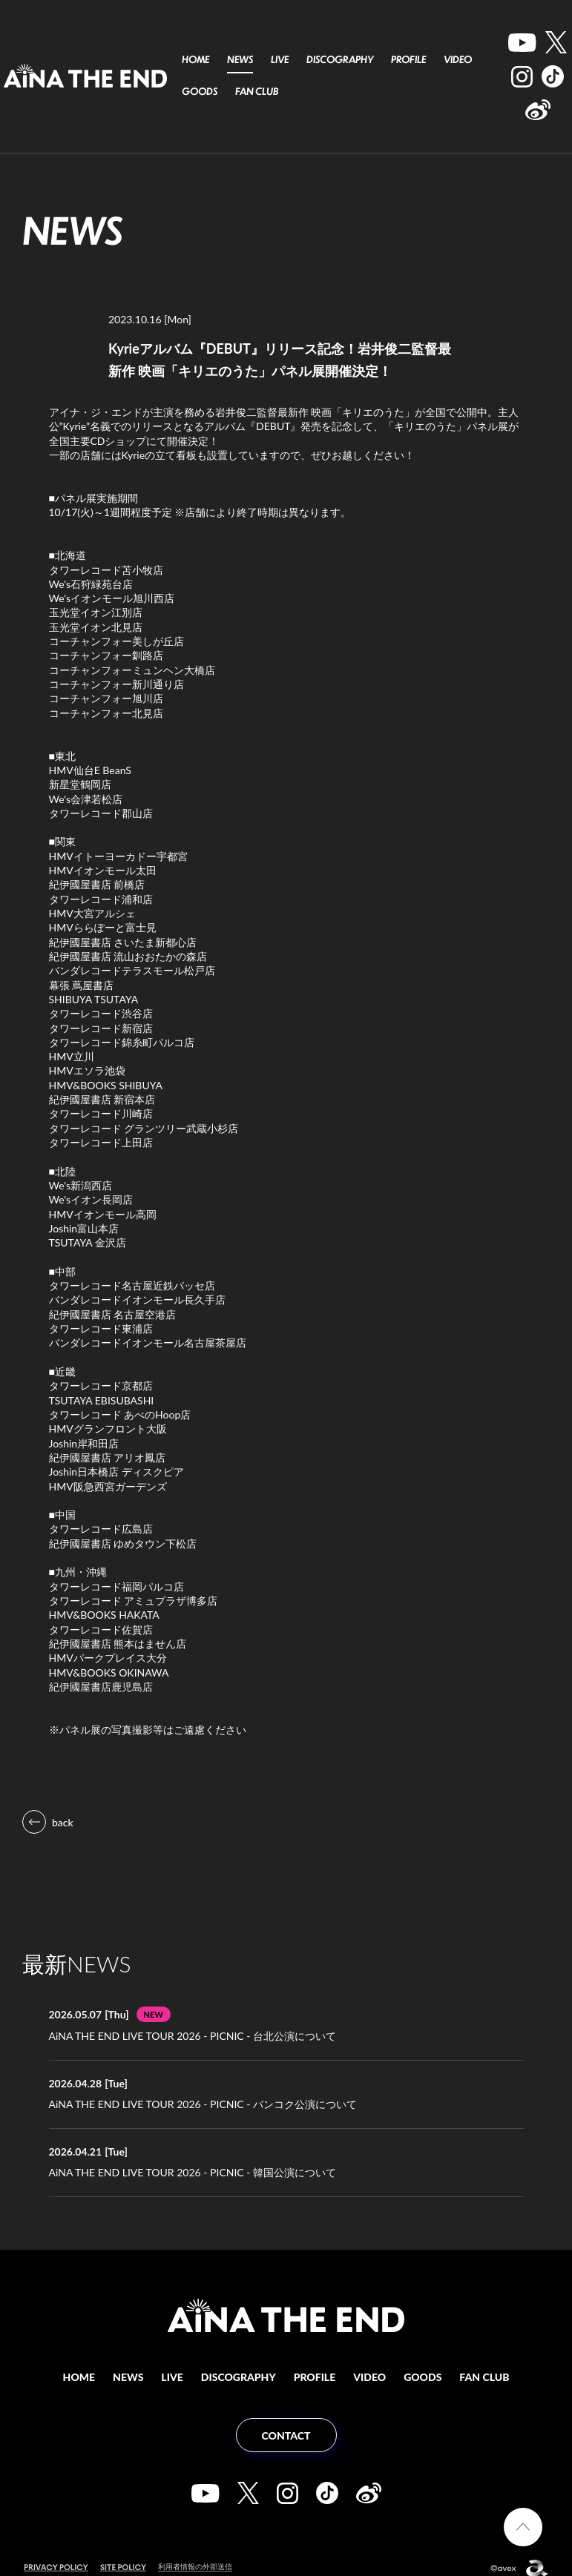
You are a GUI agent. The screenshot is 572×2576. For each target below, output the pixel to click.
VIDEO (458, 59)
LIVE (280, 59)
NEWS (240, 59)
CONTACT (286, 2424)
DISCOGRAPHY (339, 59)
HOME (195, 59)
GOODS (199, 91)
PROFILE (408, 59)
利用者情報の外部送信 (199, 2555)
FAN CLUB (256, 91)
